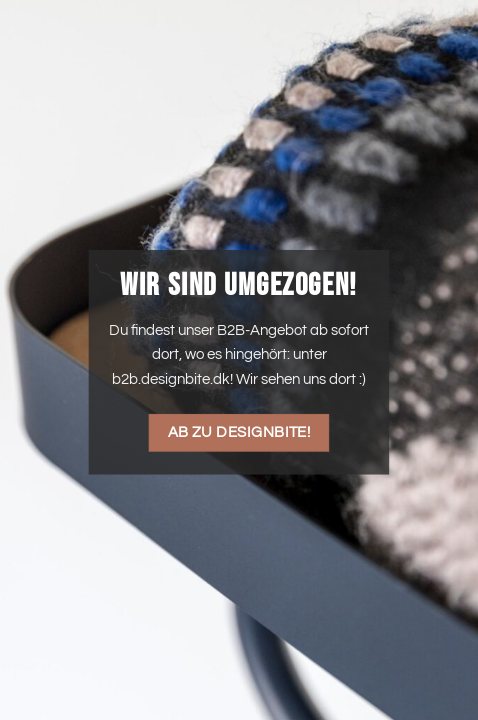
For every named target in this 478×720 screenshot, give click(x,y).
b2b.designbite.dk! (172, 379)
